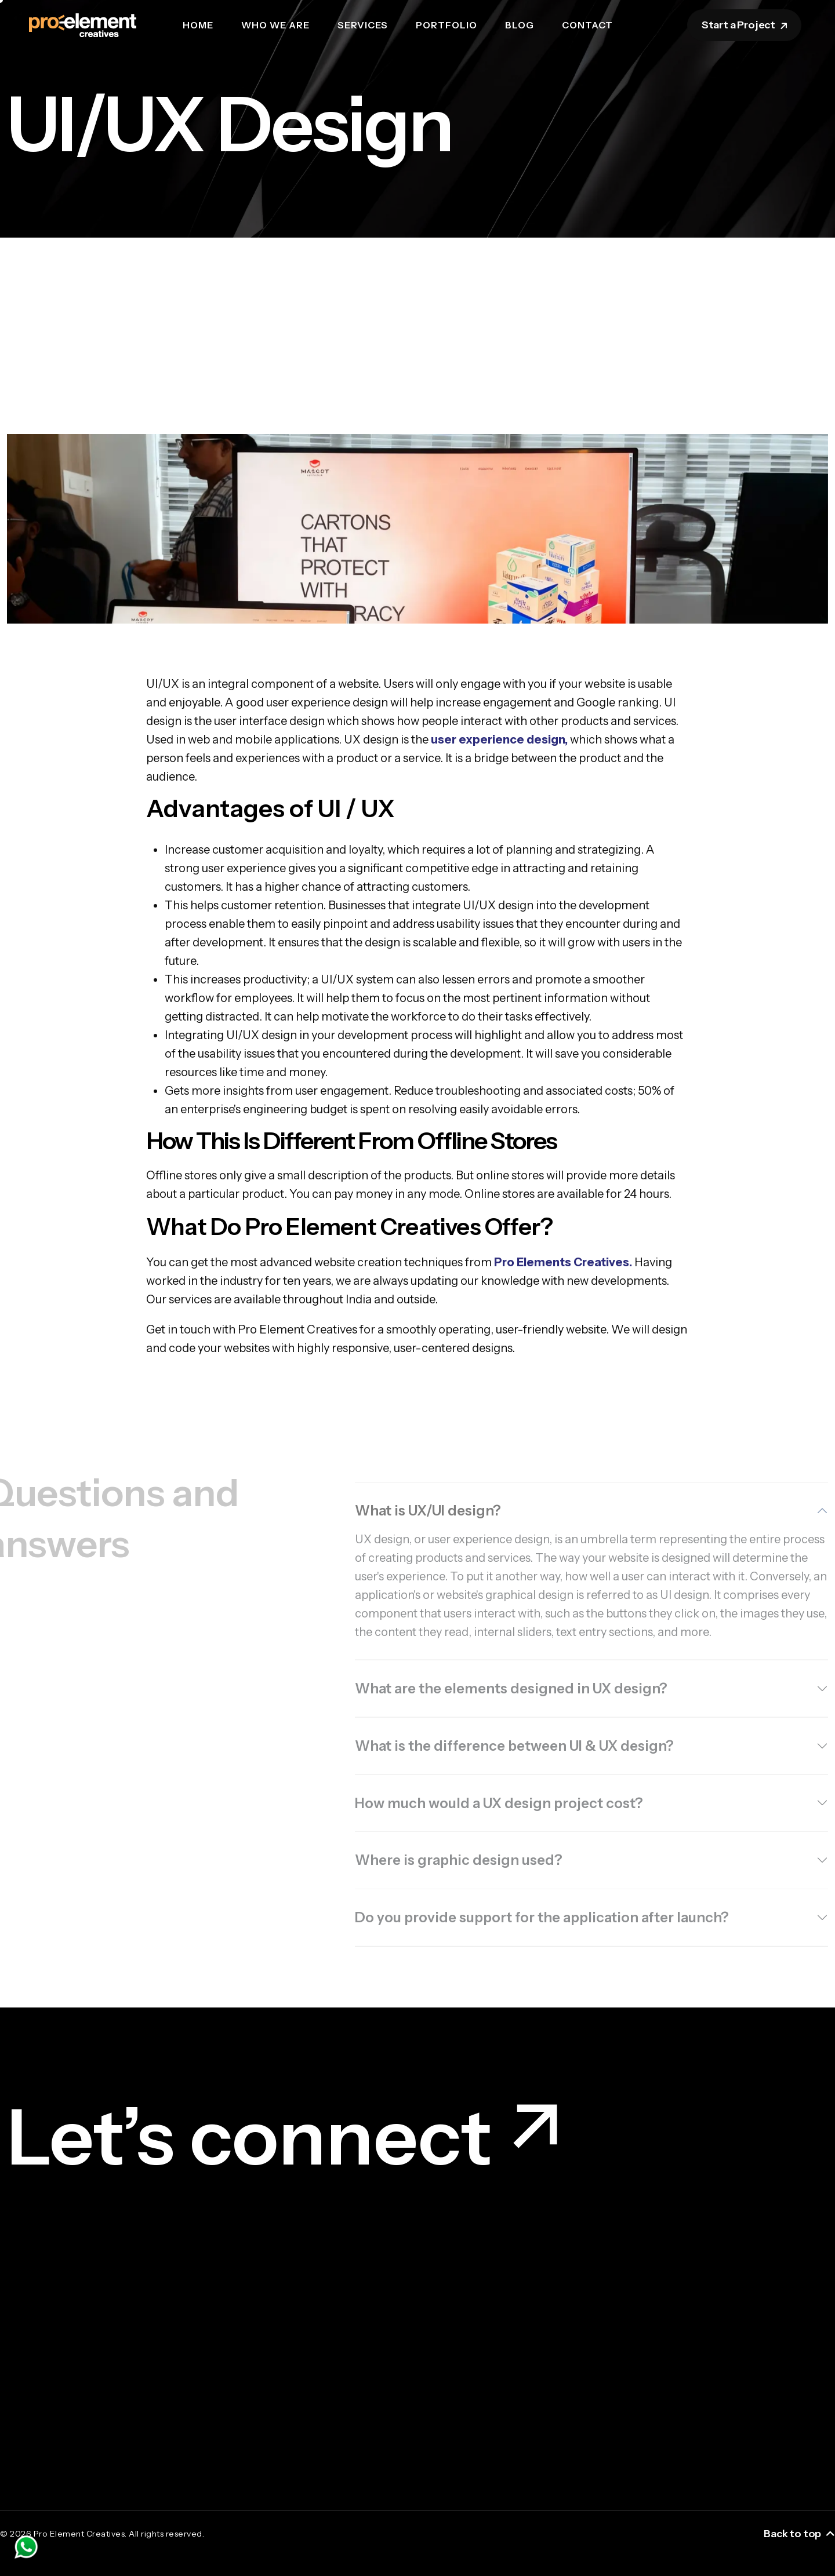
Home (198, 25)
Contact (587, 25)
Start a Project (745, 25)
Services (362, 25)
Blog (519, 25)
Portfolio (446, 25)
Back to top (799, 2533)
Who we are (275, 25)
